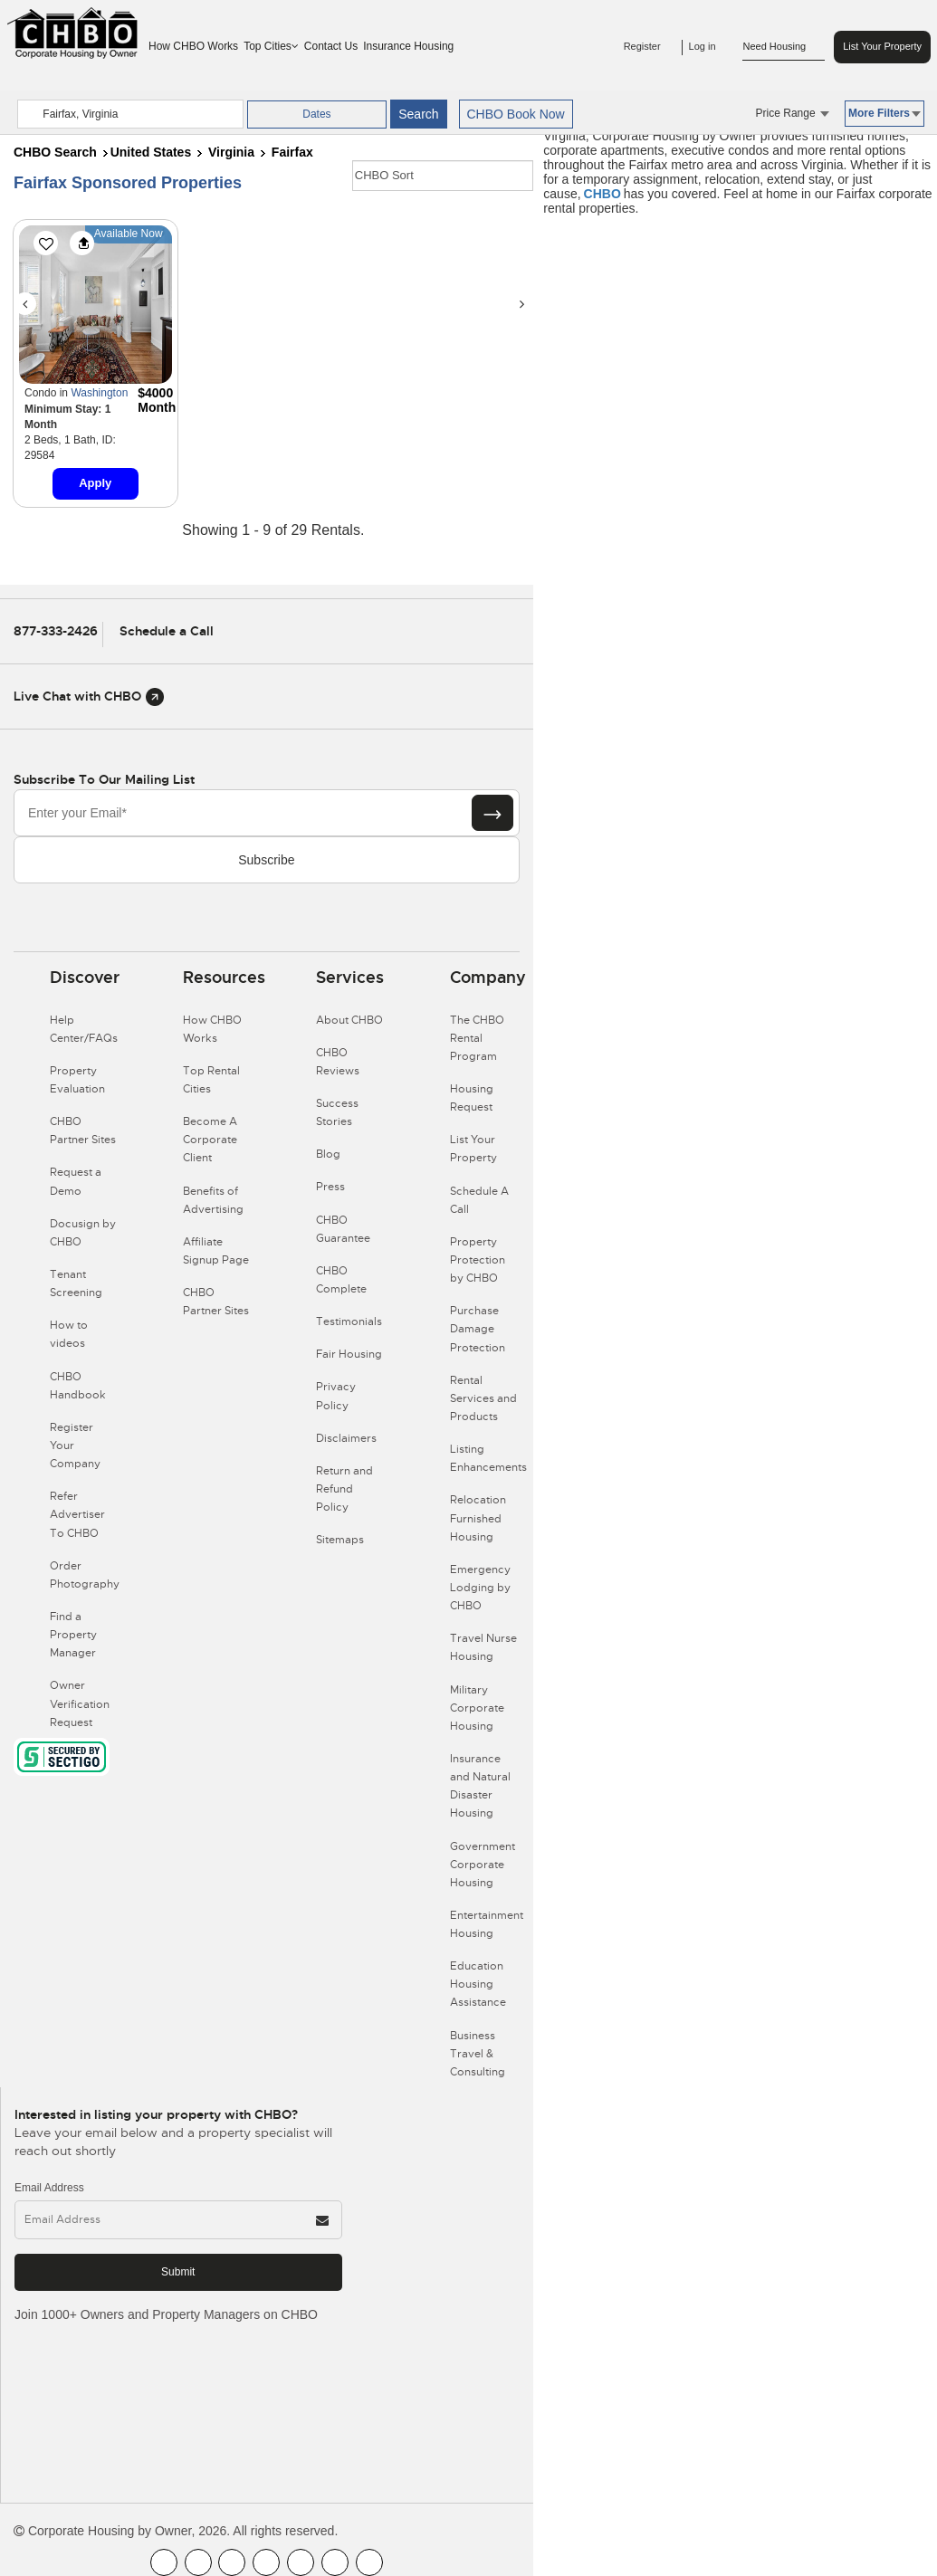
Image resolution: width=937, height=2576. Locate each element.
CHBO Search (55, 152)
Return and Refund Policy (344, 1489)
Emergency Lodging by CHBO (480, 1587)
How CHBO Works (193, 46)
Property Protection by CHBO (477, 1260)
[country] (130, 114)
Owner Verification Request (80, 1703)
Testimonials (349, 1321)
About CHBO (349, 1020)
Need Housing (783, 47)
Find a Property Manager (73, 1634)
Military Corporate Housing (477, 1708)
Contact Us (331, 46)
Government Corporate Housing (482, 1864)
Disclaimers (346, 1438)
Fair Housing (349, 1354)
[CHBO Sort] (442, 175)
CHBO (602, 193)
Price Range (792, 113)
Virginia (231, 152)
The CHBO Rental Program (477, 1038)
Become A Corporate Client (210, 1139)
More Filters (884, 113)
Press (330, 1186)
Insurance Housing (408, 46)
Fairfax (292, 152)
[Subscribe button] (492, 813)
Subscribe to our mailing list (104, 779)
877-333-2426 (56, 631)
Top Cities (271, 46)
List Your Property (882, 46)
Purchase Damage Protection (477, 1328)
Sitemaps (340, 1539)
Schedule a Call (167, 631)
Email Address (49, 2187)
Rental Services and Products (483, 1398)
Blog (328, 1154)
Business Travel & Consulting (477, 2053)
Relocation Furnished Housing (478, 1518)
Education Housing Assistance (478, 1984)
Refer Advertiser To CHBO (77, 1514)
